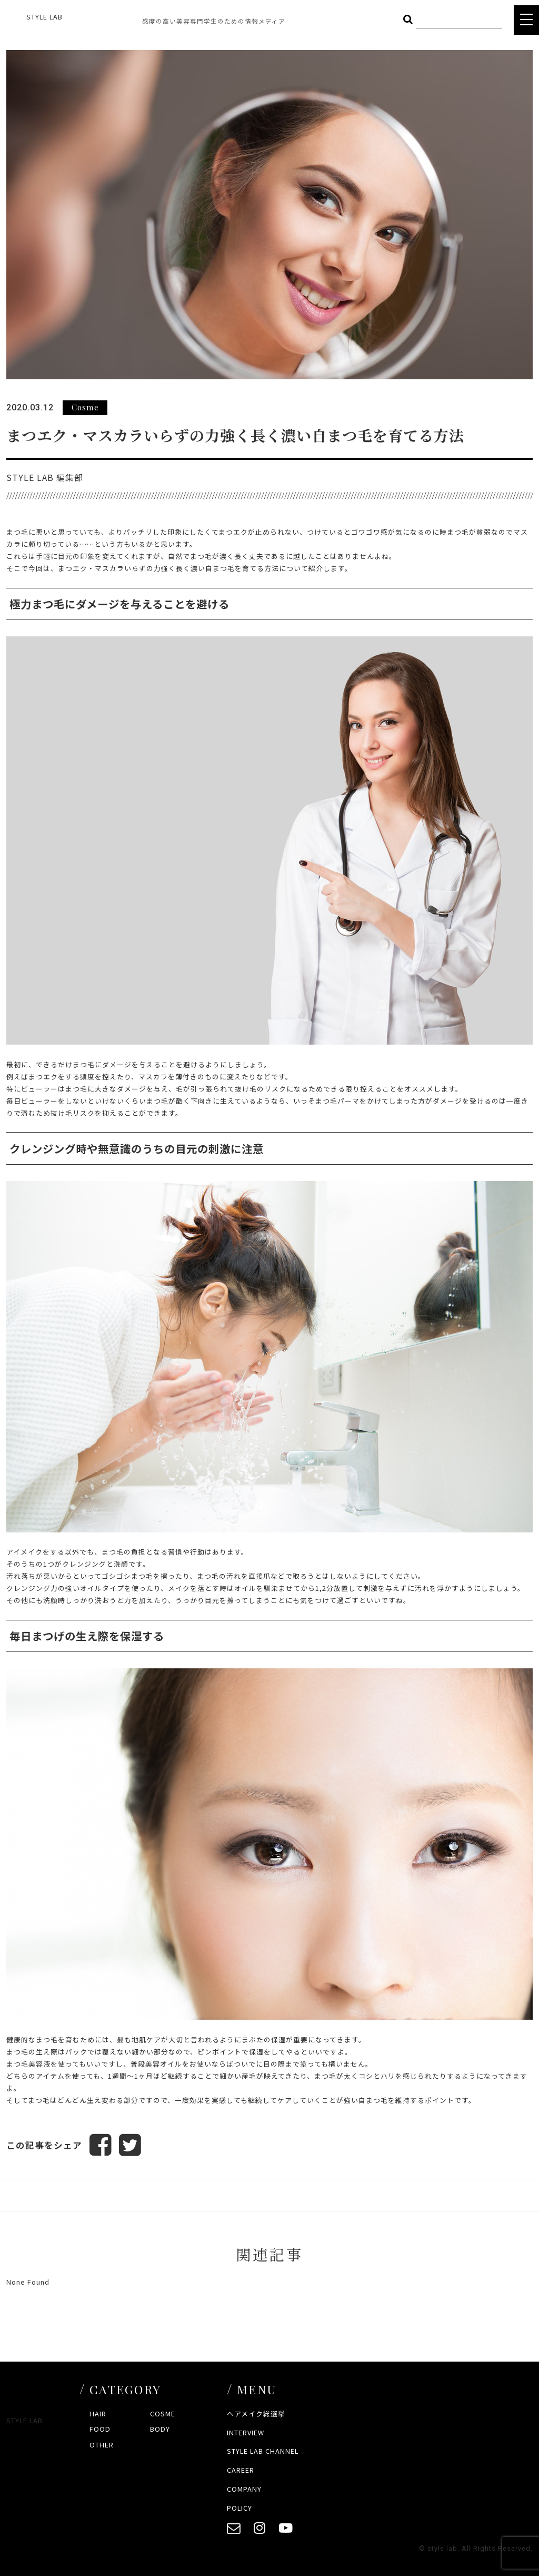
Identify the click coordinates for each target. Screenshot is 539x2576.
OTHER (101, 2445)
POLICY (239, 2508)
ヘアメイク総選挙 (256, 2413)
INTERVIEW (245, 2432)
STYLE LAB (44, 17)
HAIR (97, 2413)
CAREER (240, 2470)
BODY (160, 2429)
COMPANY (244, 2489)
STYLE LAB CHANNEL (262, 2451)
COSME (162, 2413)
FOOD (100, 2429)
